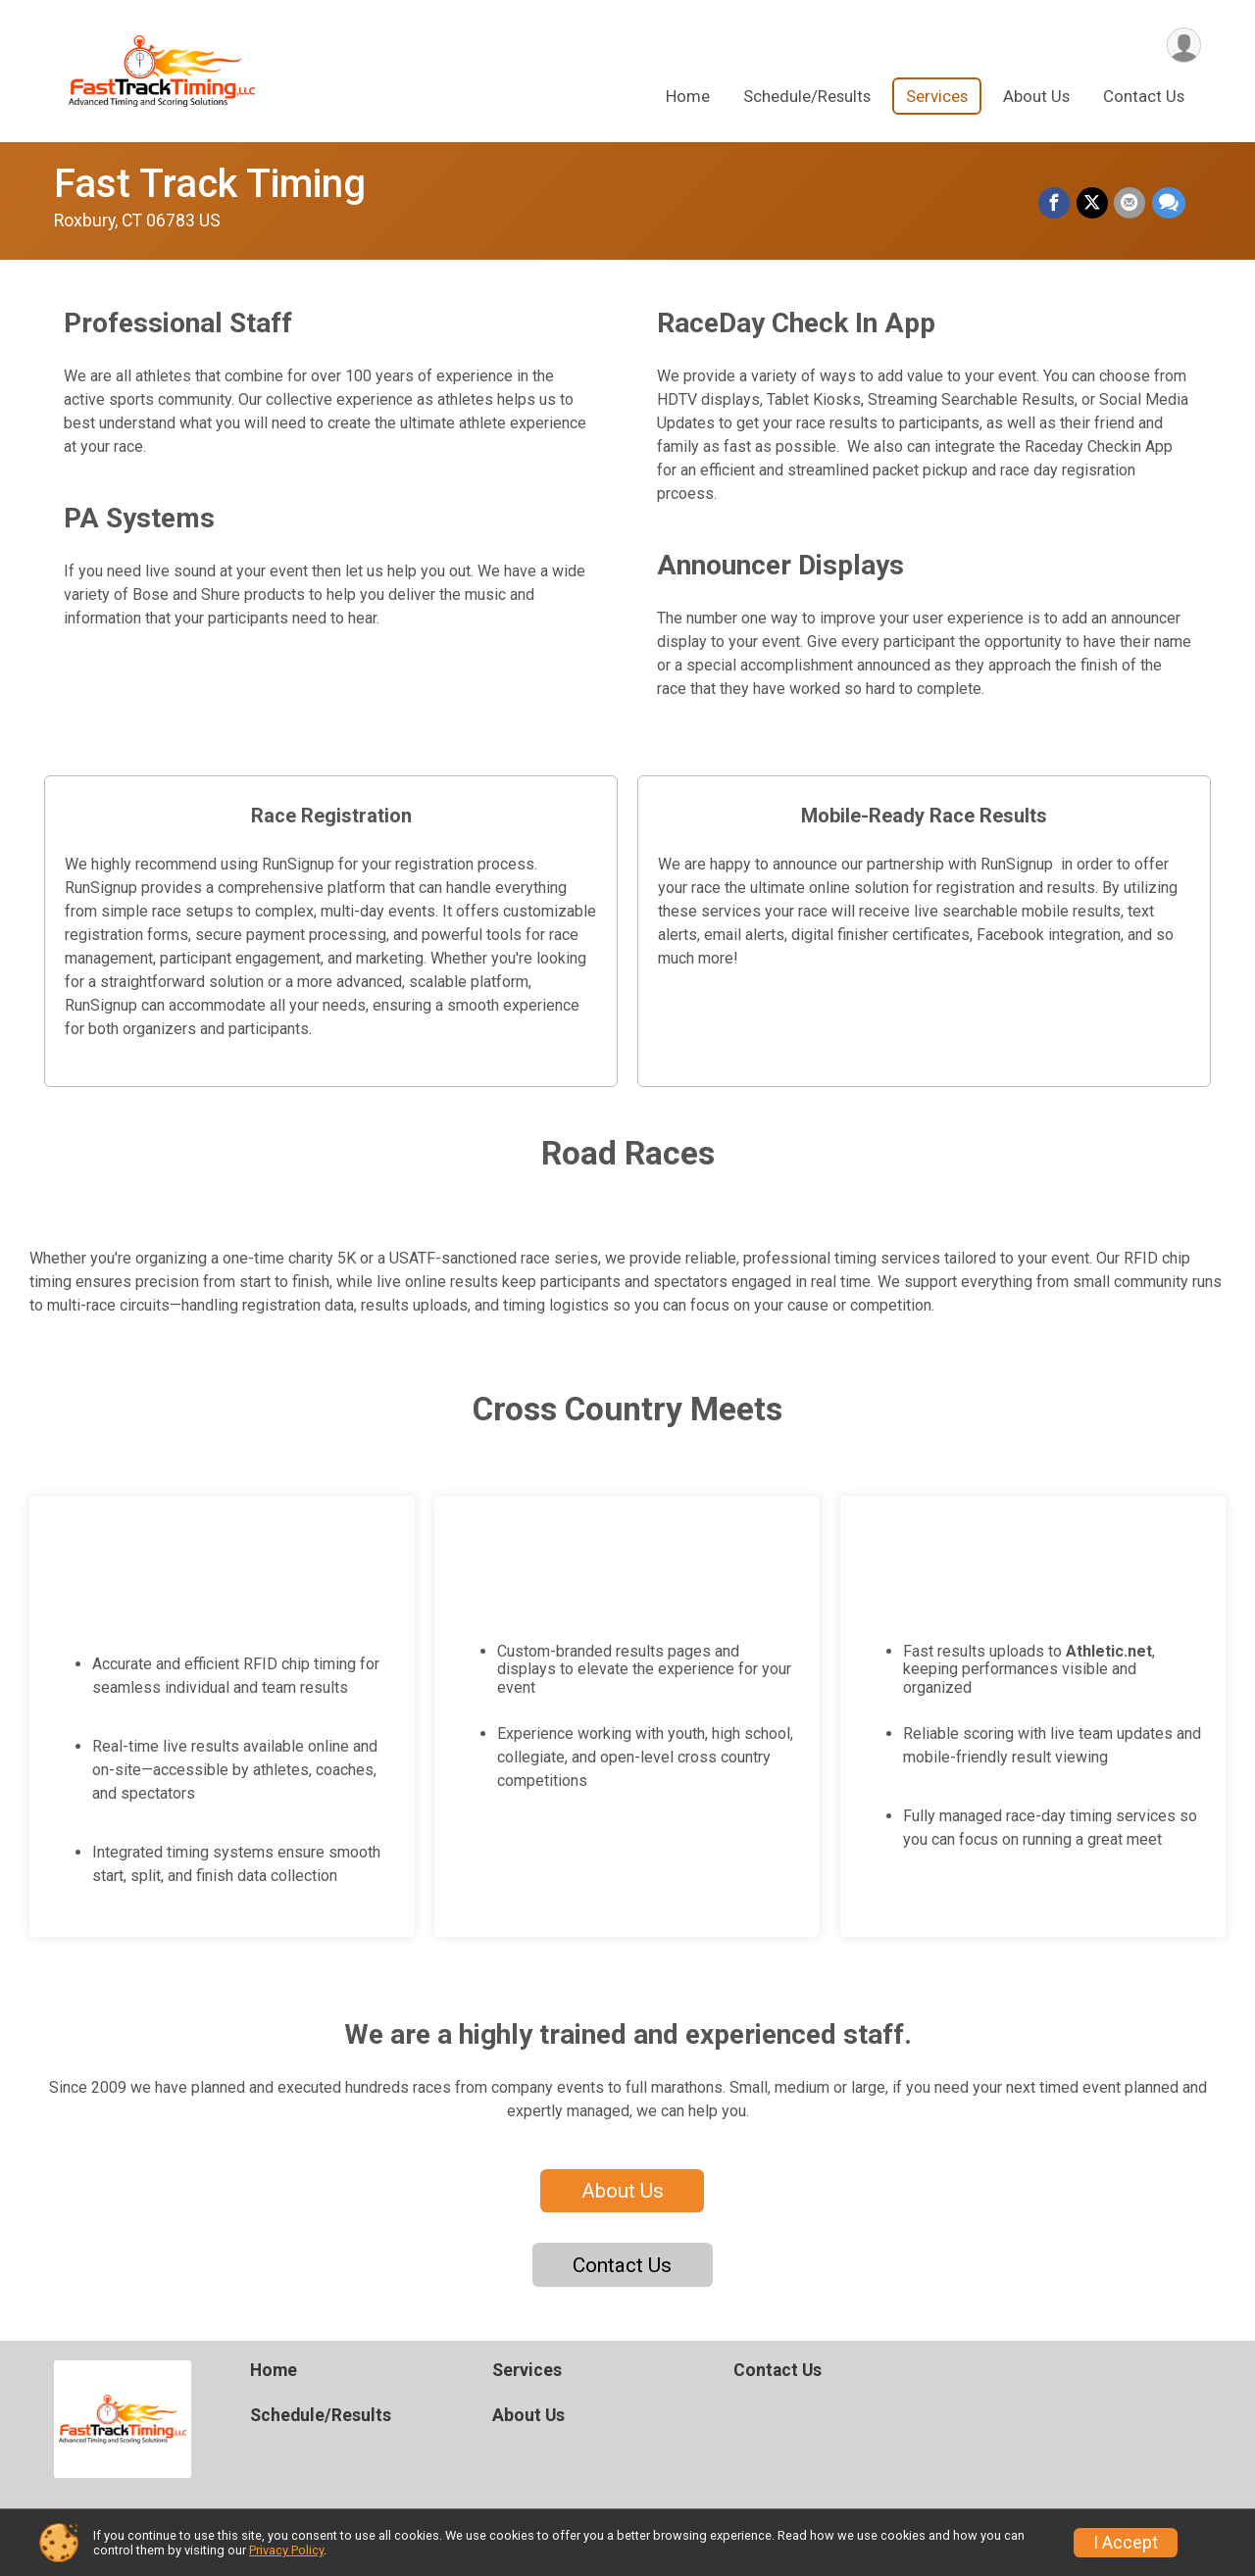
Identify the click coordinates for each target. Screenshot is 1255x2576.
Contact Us (1143, 97)
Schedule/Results (807, 97)
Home (688, 97)
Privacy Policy (286, 2550)
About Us (1036, 97)
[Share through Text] (1168, 204)
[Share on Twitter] (1093, 204)
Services (937, 97)
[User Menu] (1183, 45)
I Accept (1125, 2542)
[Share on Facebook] (1056, 204)
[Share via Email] (1130, 204)
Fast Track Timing (210, 184)
